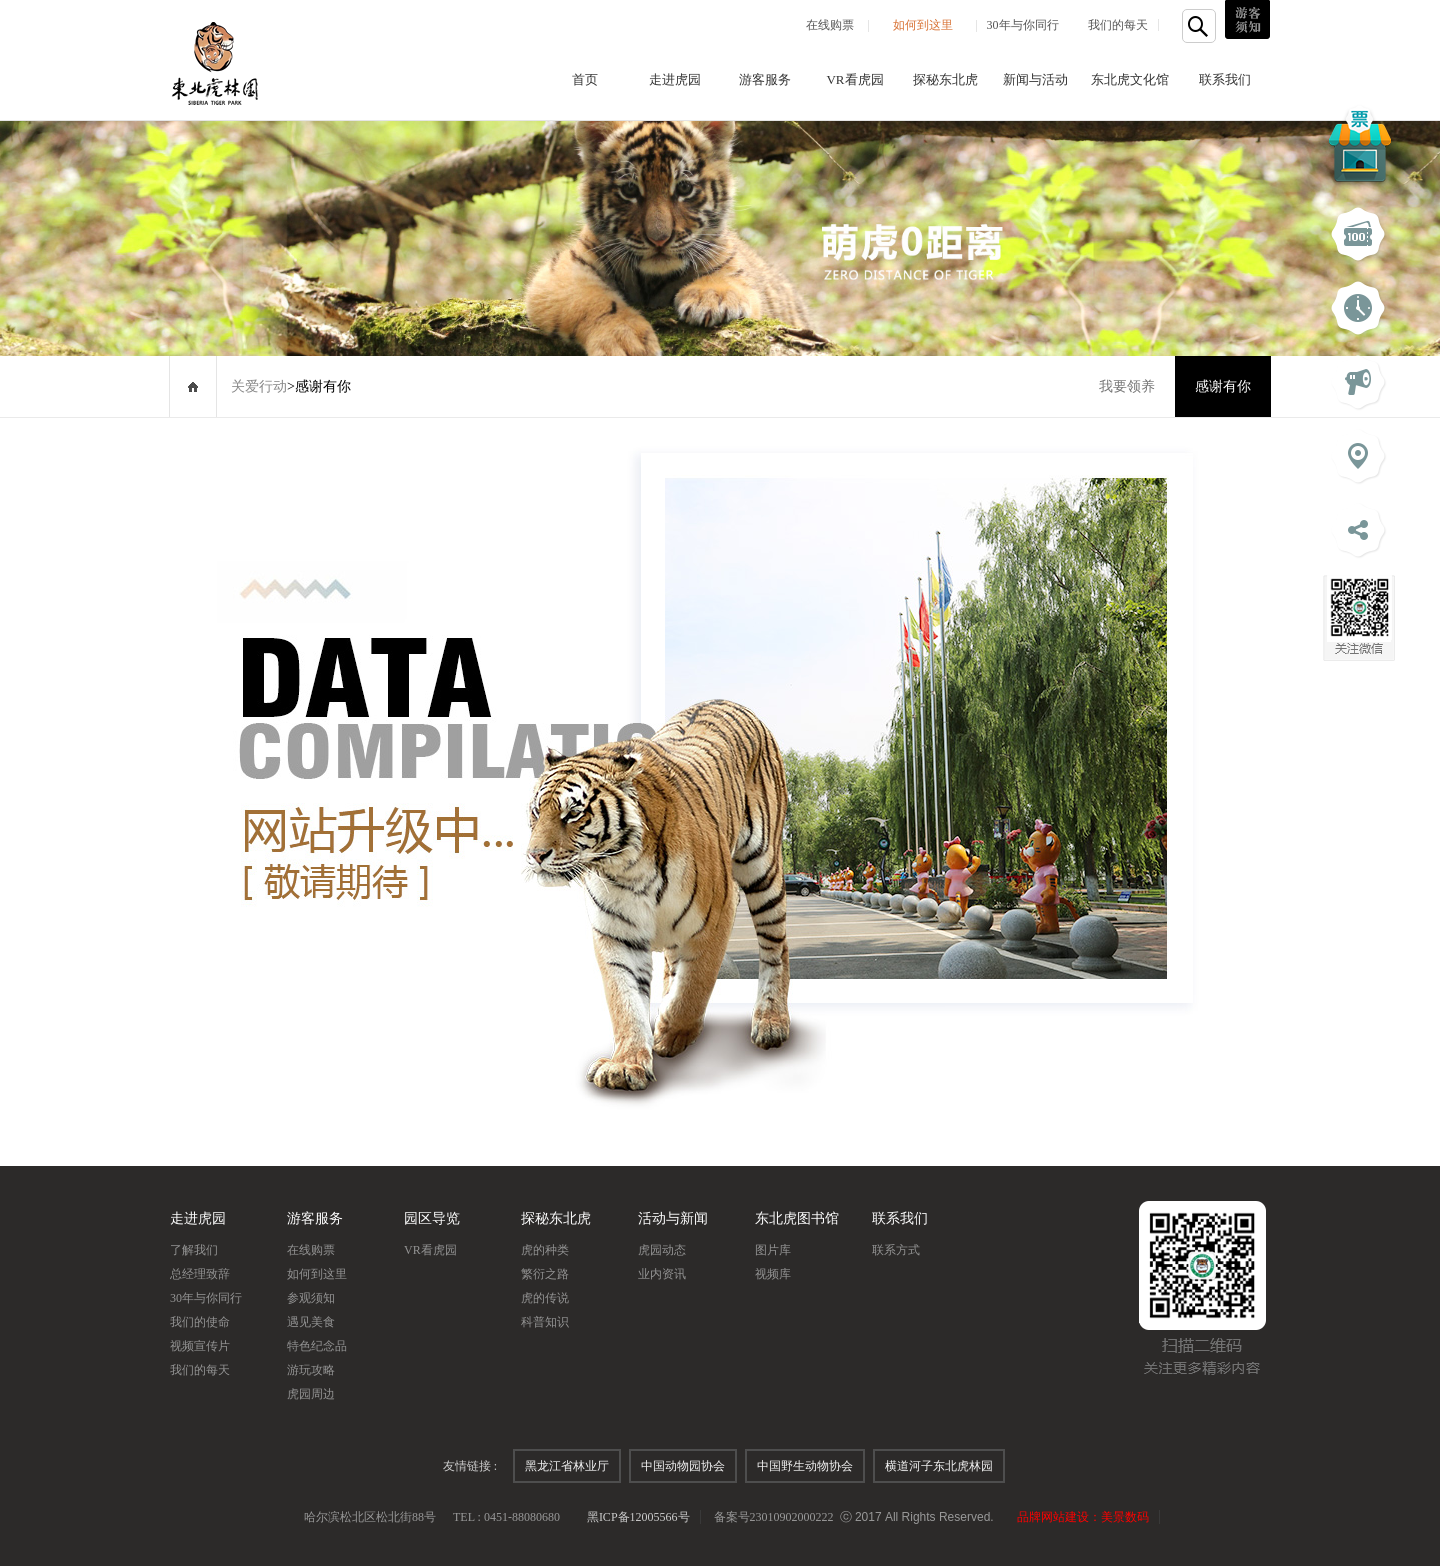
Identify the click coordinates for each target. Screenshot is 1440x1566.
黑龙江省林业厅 (567, 1466)
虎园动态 (662, 1250)
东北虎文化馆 (1130, 79)
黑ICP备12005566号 (638, 1517)
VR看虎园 (854, 79)
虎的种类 (545, 1250)
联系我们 (1225, 79)
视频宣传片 (200, 1346)
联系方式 (896, 1250)
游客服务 (765, 79)
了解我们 (194, 1250)
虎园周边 (311, 1394)
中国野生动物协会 (805, 1466)
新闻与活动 (1035, 79)
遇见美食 (311, 1322)
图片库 (773, 1250)
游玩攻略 (311, 1370)
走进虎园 (675, 79)
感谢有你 (1223, 386)
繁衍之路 (545, 1274)
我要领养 (1127, 386)
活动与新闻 (673, 1218)
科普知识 (545, 1322)
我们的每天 (1118, 25)
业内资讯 (662, 1274)
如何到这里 (923, 25)
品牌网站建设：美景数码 (1083, 1517)
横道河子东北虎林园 (939, 1466)
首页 (585, 79)
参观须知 (311, 1298)
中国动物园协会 (683, 1466)
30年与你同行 (1023, 25)
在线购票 (830, 25)
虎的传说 (545, 1298)
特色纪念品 (317, 1346)
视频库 (773, 1274)
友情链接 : (470, 1466)
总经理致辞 (200, 1274)
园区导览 (432, 1218)
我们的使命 (200, 1322)
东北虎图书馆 (797, 1218)
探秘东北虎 (945, 79)
